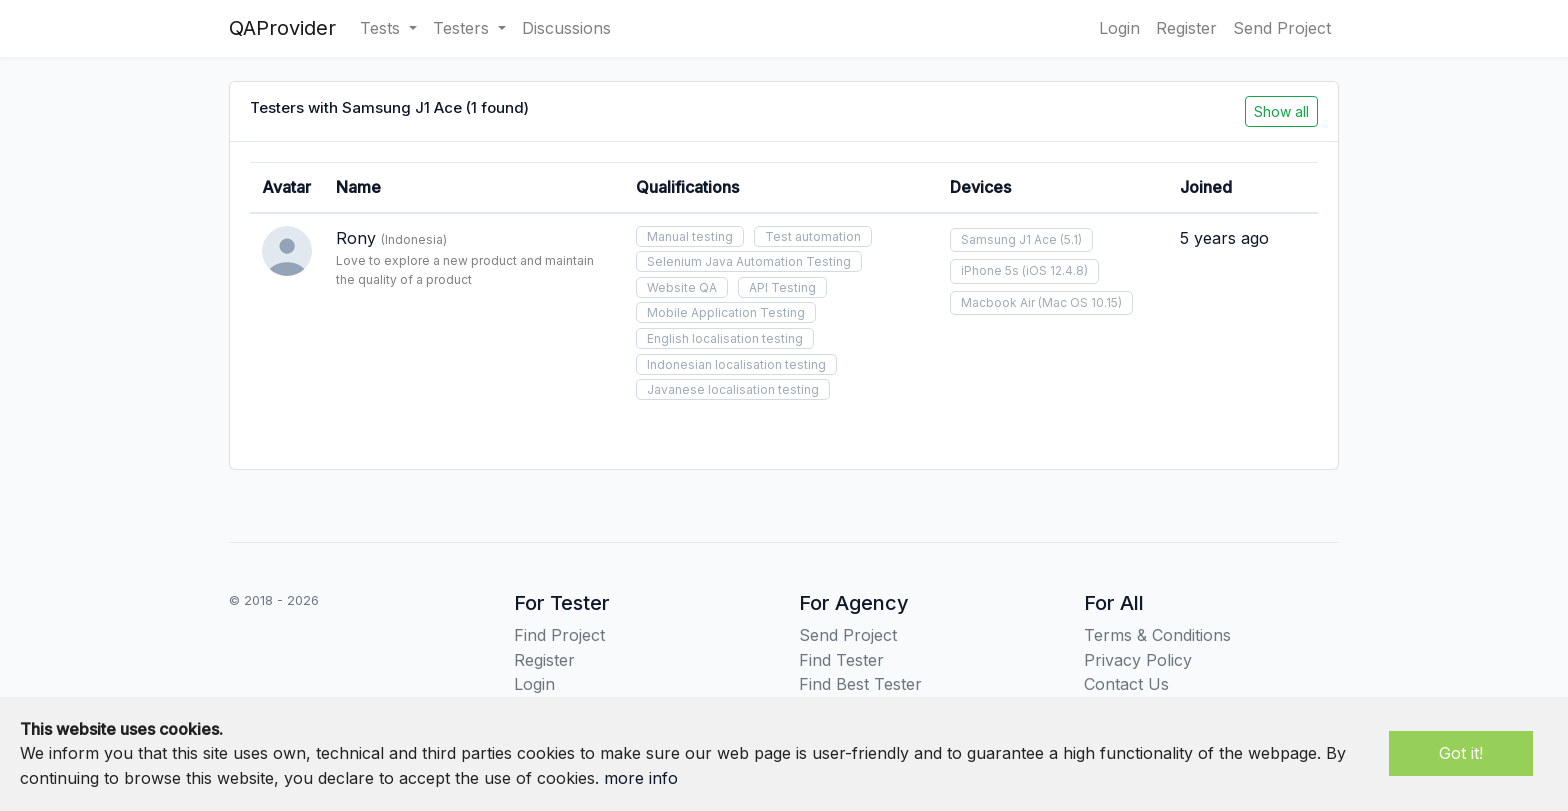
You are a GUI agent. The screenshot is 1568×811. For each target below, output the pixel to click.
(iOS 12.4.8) (1055, 270)
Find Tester (841, 660)
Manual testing (690, 236)
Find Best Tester (860, 684)
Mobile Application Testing (726, 312)
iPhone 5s (990, 270)
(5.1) (1071, 239)
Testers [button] (463, 28)
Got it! (1461, 753)
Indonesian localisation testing (736, 364)
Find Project (559, 635)
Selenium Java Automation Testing (749, 261)
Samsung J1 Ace (1009, 239)
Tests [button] (382, 28)
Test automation (813, 236)
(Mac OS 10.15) (1080, 302)
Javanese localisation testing (733, 389)
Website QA (682, 287)
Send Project (1282, 28)
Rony (356, 238)
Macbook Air (998, 302)
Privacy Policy (1138, 660)
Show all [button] (1281, 111)
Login (1119, 28)
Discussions (566, 28)
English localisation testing (725, 338)
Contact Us (1126, 684)
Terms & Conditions (1157, 635)
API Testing (782, 287)
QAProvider (282, 28)
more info (641, 778)
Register (1186, 28)
